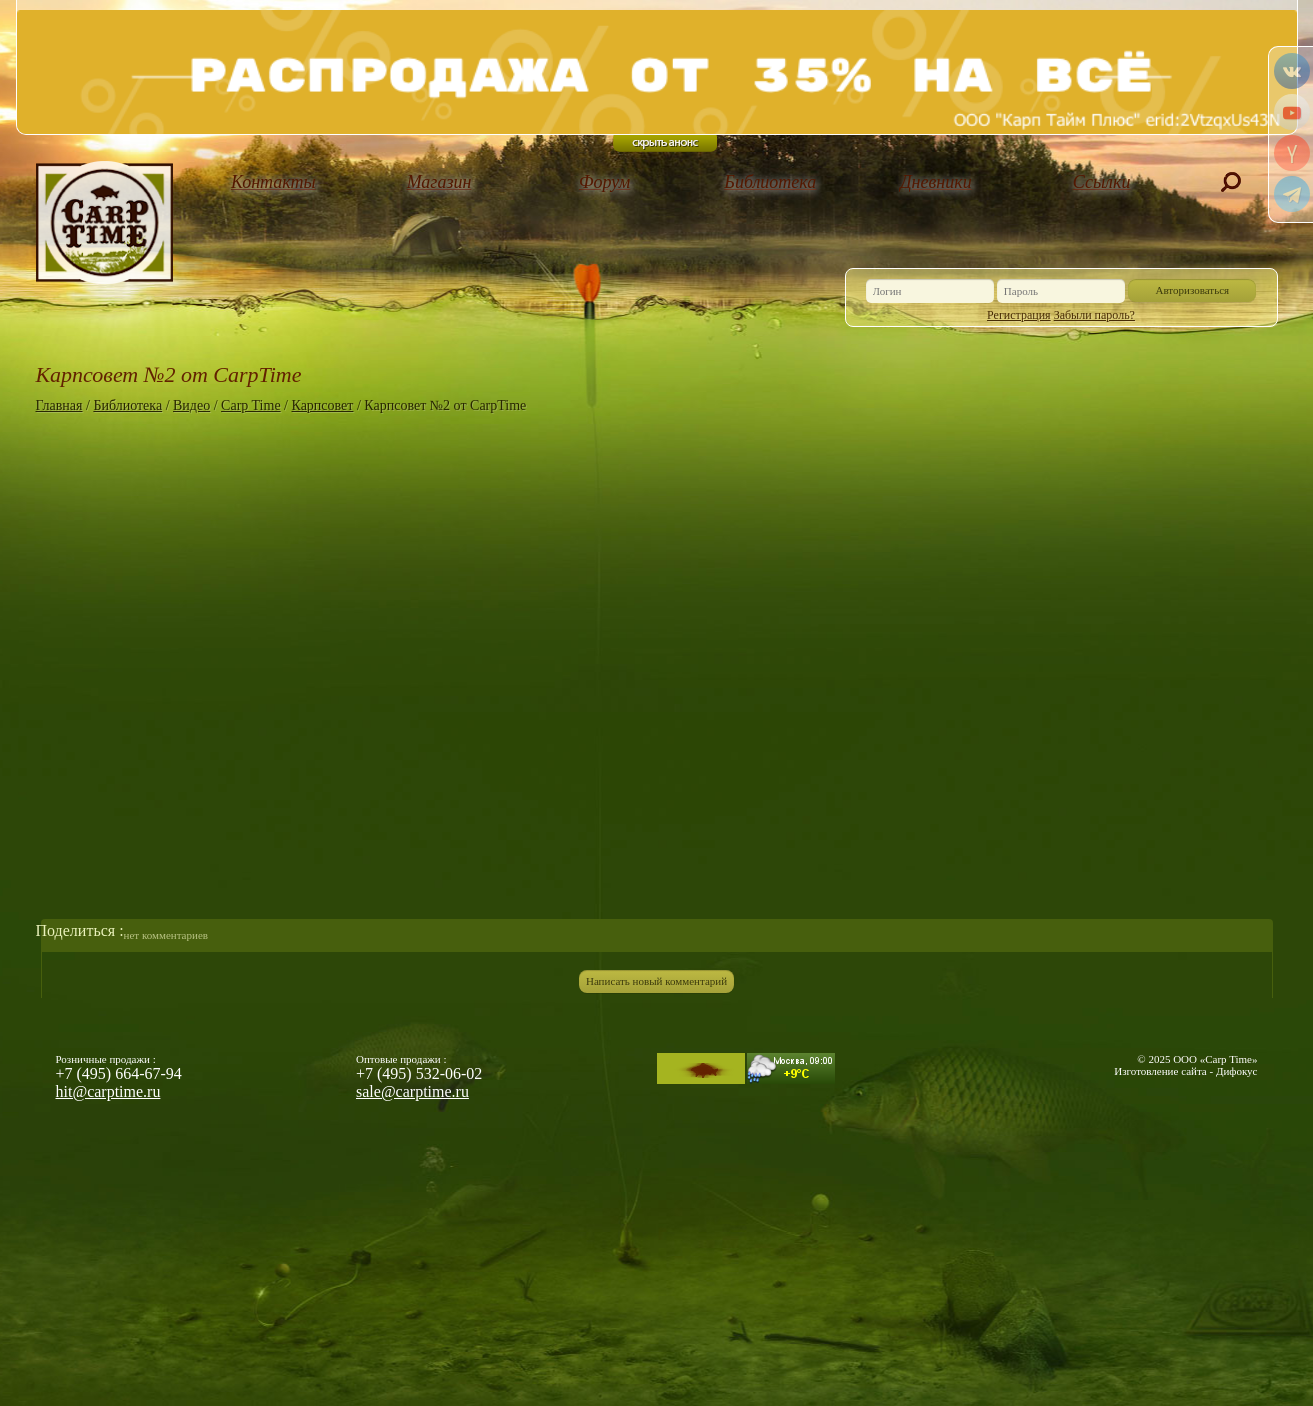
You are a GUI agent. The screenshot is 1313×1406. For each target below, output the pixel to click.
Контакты (273, 182)
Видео (191, 405)
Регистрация (1019, 315)
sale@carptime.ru (412, 1091)
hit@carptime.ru (108, 1091)
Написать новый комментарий (656, 981)
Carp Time (251, 405)
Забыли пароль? (1094, 315)
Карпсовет (323, 405)
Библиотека (770, 182)
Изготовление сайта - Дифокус (1185, 1071)
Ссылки (1102, 182)
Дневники (936, 182)
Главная (59, 405)
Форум (604, 182)
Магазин (439, 182)
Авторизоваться (1193, 290)
